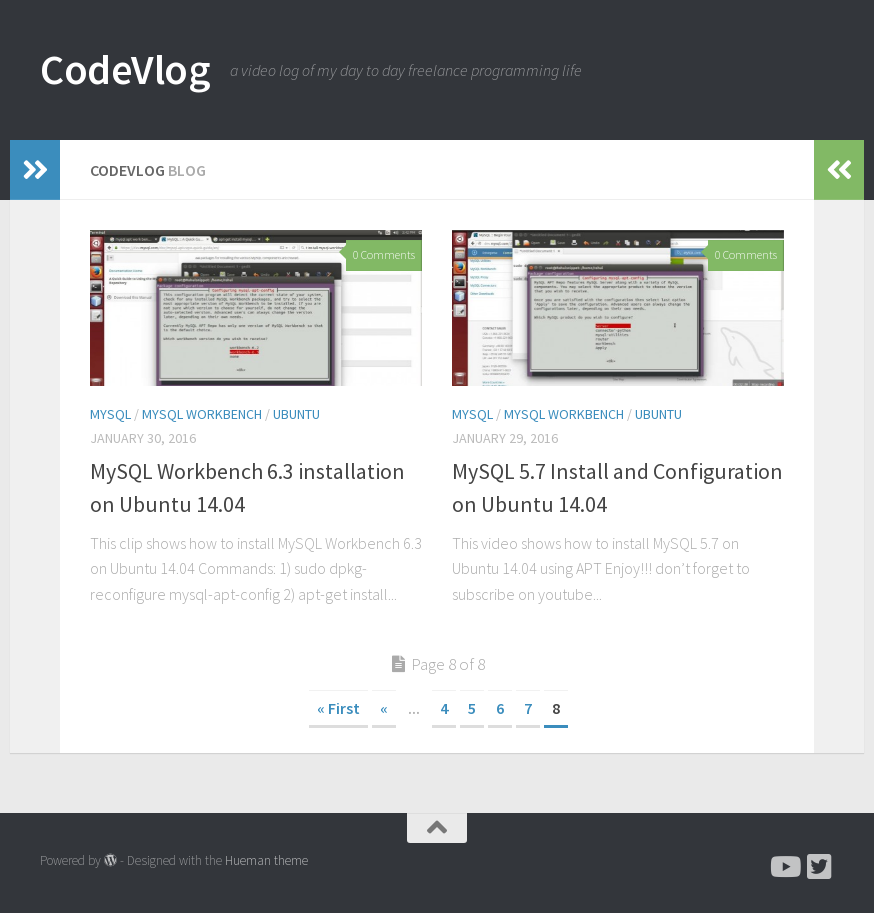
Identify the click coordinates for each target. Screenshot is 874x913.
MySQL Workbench (202, 414)
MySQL (110, 414)
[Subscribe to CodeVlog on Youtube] (784, 867)
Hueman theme (266, 860)
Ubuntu (296, 414)
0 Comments (384, 254)
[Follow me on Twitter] (820, 867)
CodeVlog (125, 69)
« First (338, 708)
